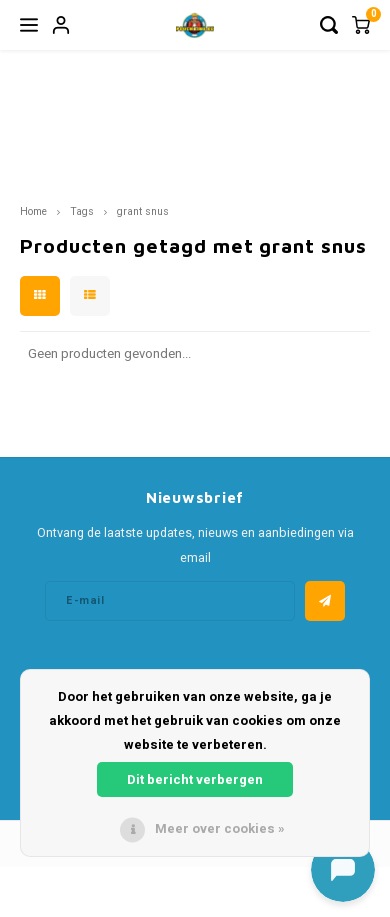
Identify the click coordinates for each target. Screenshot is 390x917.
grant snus (143, 211)
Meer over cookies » (220, 828)
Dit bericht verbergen (195, 779)
